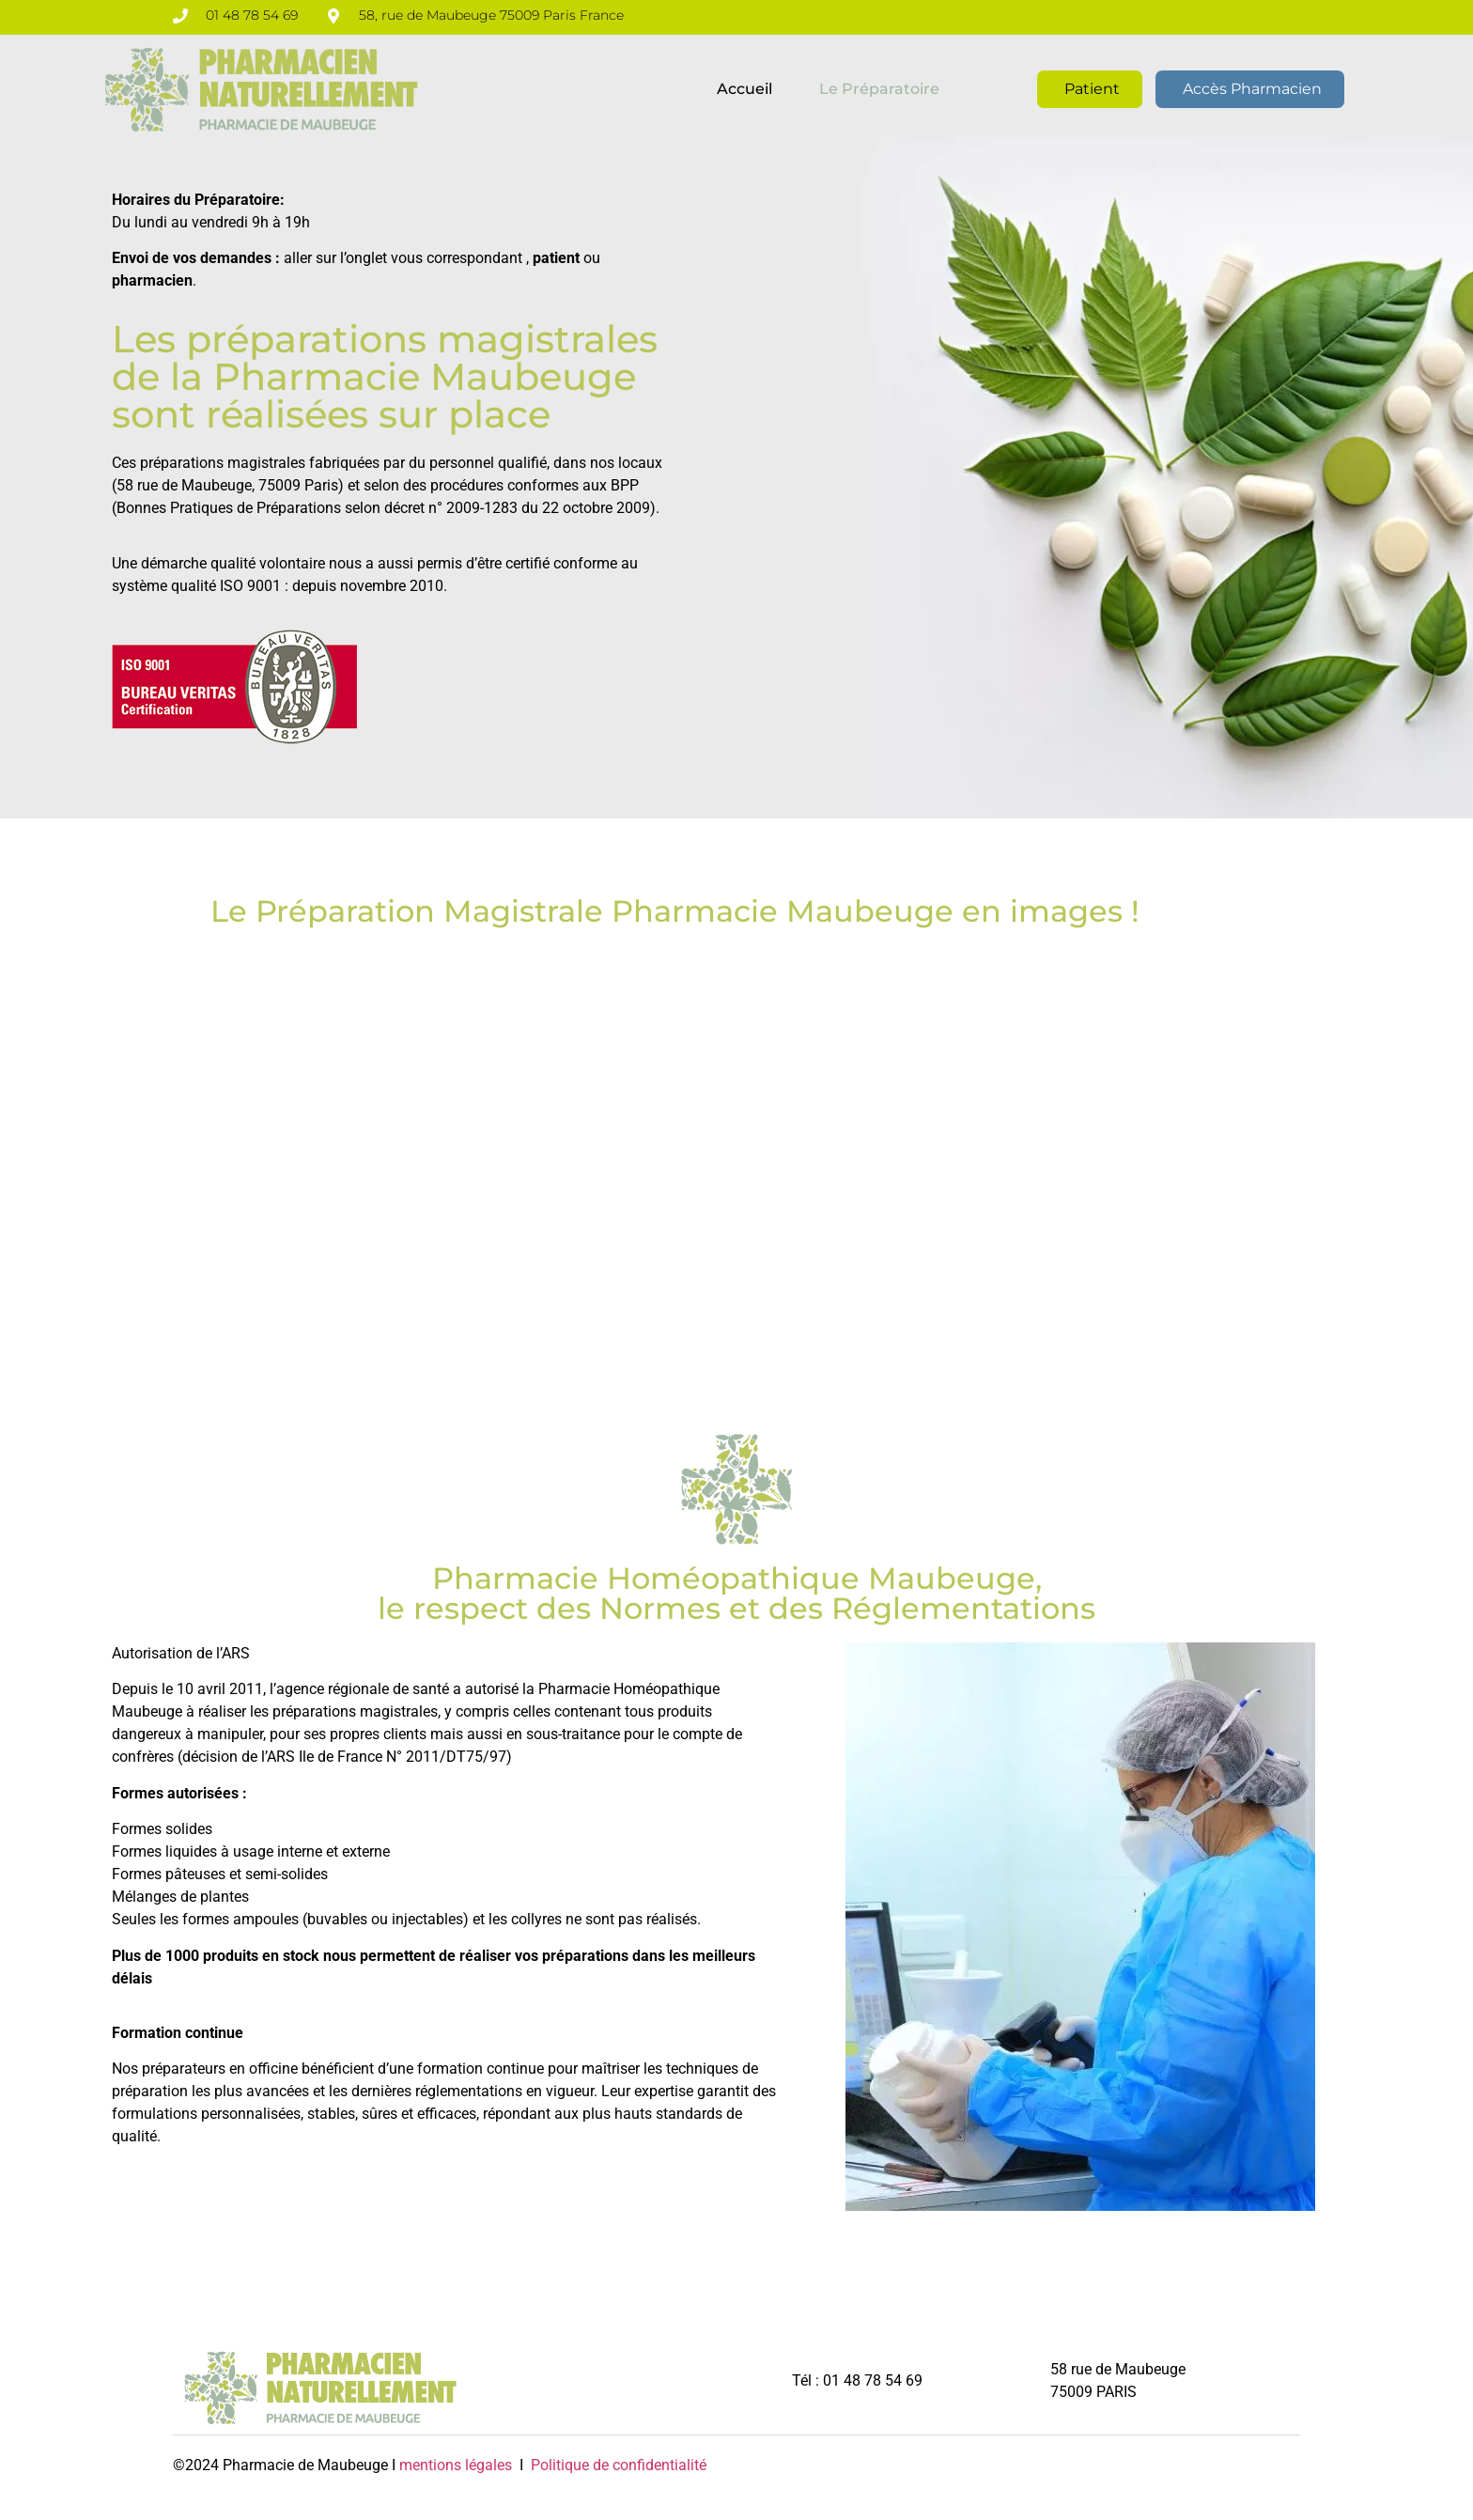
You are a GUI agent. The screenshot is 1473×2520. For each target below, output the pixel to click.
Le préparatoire (879, 89)
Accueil (744, 89)
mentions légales (455, 2465)
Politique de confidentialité (616, 2465)
